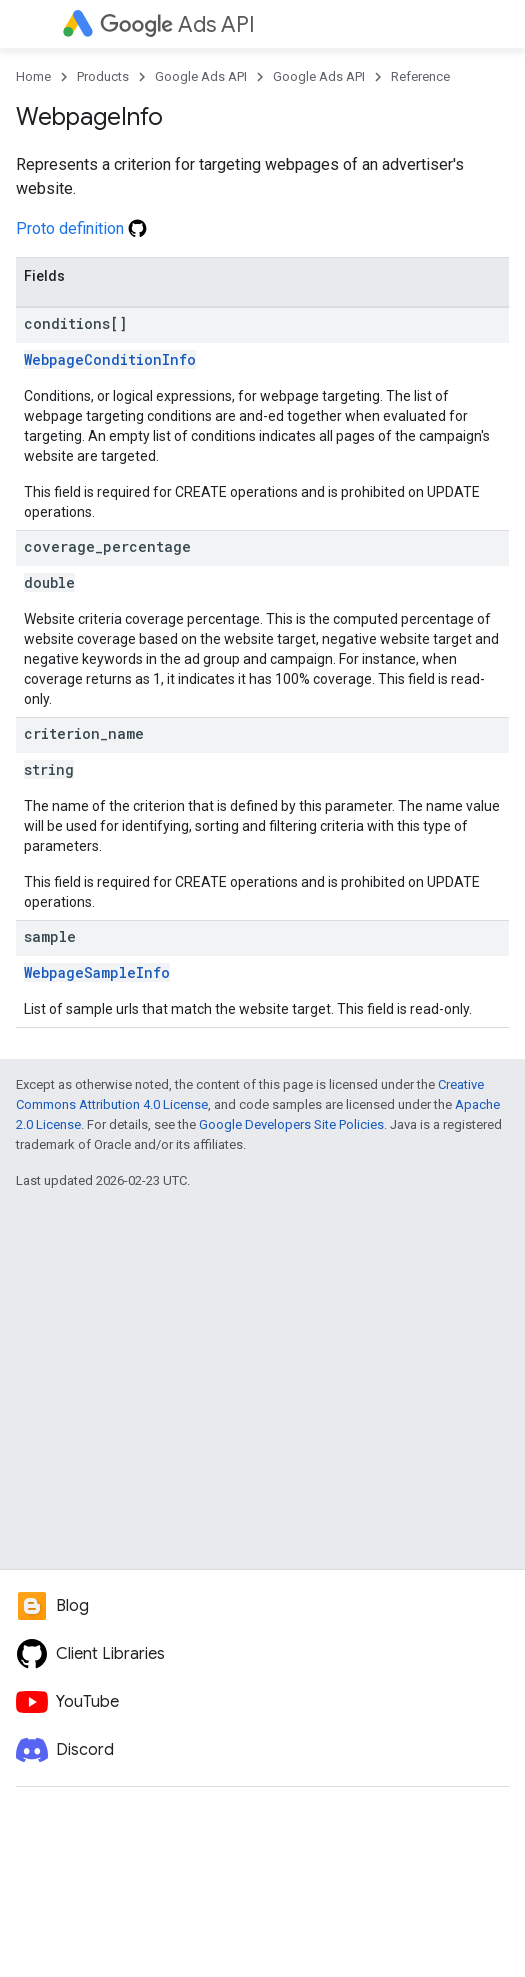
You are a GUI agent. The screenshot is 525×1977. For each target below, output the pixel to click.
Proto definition (81, 228)
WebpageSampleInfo (97, 972)
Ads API (177, 24)
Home (33, 76)
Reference (420, 76)
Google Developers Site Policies (291, 1124)
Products (103, 76)
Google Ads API (201, 76)
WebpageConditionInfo (110, 359)
